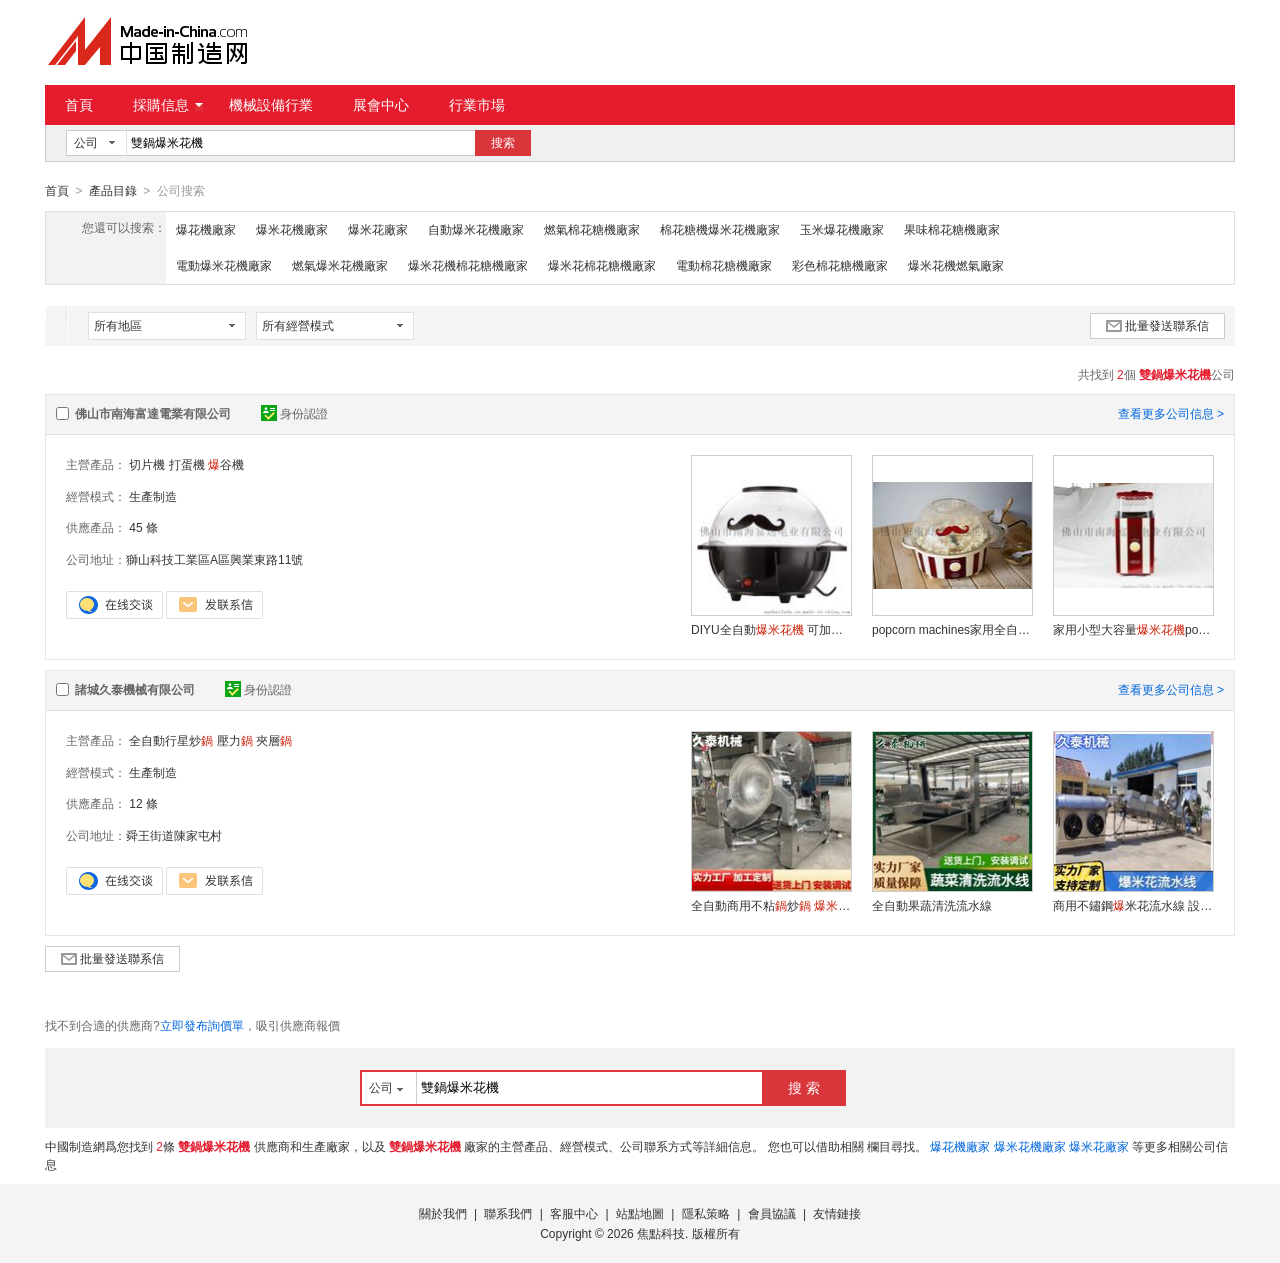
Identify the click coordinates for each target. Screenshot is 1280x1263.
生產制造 (153, 496)
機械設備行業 (271, 105)
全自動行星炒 (171, 740)
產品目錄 (113, 191)
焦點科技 (661, 1233)
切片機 (147, 464)
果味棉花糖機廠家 (952, 229)
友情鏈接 (837, 1213)
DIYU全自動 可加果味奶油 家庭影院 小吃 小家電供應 (771, 629)
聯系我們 (508, 1213)
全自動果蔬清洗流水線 (932, 905)
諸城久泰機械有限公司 (135, 689)
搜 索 (804, 1087)
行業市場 (477, 105)
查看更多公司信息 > (1171, 413)
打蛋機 (187, 464)
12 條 (143, 803)
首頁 (79, 105)
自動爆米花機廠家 (476, 229)
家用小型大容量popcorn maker (1133, 629)
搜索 (503, 143)
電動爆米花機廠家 (224, 265)
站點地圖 (640, 1213)
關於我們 (443, 1213)
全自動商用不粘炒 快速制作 (771, 905)
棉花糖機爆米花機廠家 (720, 229)
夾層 (274, 740)
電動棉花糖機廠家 (724, 265)
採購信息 (168, 105)
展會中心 (381, 105)
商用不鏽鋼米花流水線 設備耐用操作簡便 (1133, 905)
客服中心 (574, 1213)
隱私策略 (706, 1213)
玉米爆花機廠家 (842, 229)
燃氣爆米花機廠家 (340, 265)
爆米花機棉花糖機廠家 (468, 265)
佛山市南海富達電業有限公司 (153, 413)
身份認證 (294, 413)
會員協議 (772, 1213)
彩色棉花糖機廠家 (840, 265)
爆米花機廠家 (292, 229)
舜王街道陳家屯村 (174, 835)
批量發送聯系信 (1157, 325)
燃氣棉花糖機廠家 (592, 229)
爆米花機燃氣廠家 (956, 265)
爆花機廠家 (206, 229)
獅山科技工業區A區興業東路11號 (214, 559)
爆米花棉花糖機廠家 (602, 265)
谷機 (226, 464)
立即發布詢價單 (202, 1025)
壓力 (235, 740)
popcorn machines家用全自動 (952, 629)
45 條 (143, 527)
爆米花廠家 (378, 229)
